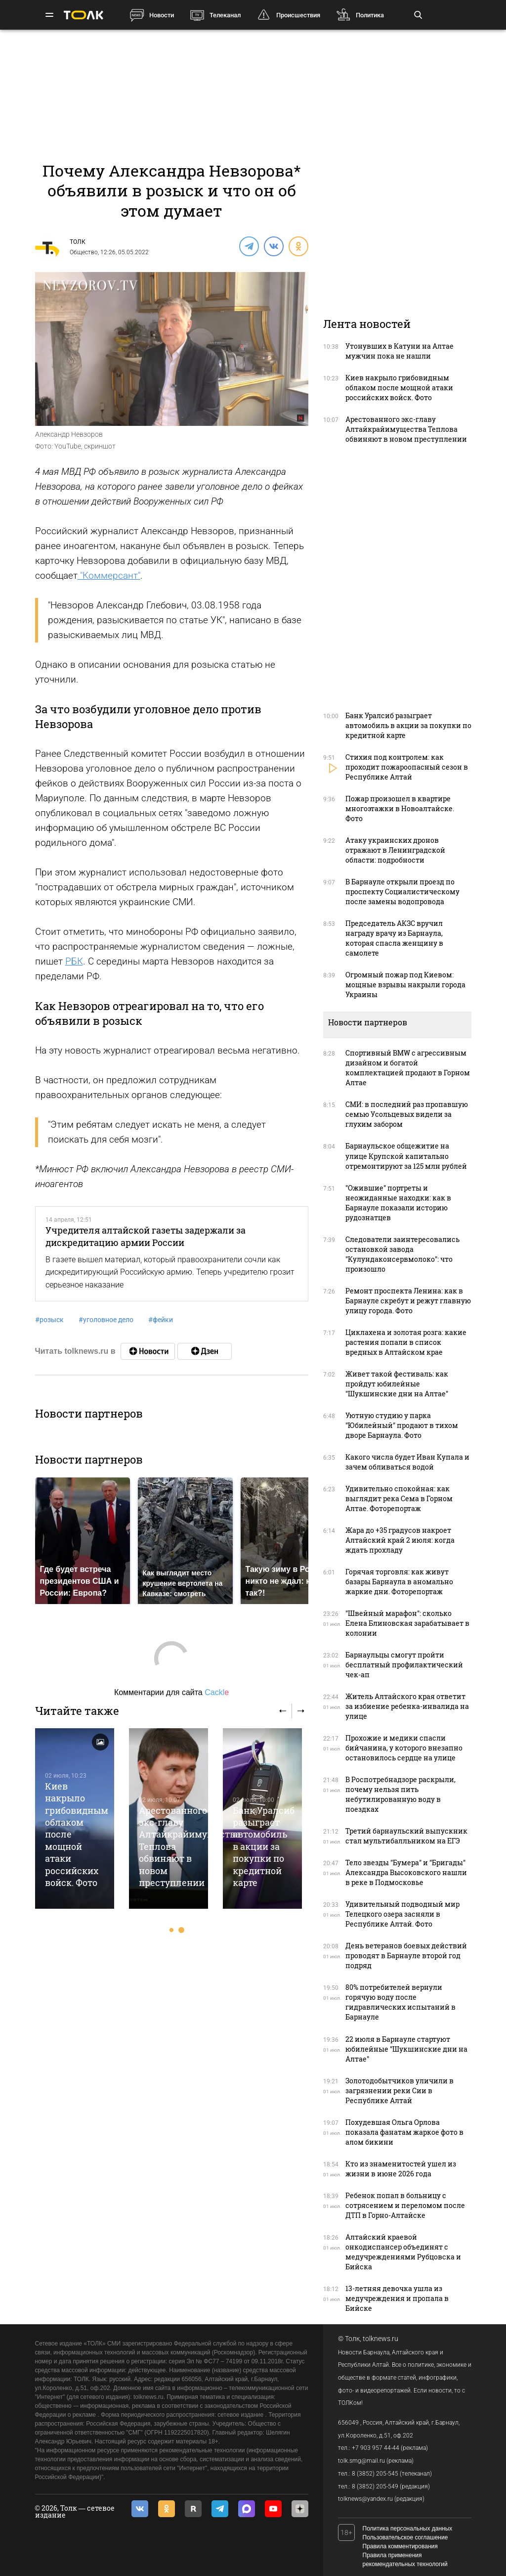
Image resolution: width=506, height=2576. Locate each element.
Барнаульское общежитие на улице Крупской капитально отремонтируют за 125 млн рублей (406, 1155)
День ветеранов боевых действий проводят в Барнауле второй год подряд (406, 1955)
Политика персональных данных (408, 2528)
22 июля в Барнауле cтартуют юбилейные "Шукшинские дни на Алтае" (406, 2049)
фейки (160, 1320)
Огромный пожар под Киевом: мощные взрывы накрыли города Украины (405, 984)
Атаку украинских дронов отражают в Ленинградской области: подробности (395, 850)
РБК (74, 961)
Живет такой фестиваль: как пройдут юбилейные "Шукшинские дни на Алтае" (396, 1383)
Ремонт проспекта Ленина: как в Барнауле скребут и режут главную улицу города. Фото (408, 1300)
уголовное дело (106, 1320)
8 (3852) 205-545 (375, 2473)
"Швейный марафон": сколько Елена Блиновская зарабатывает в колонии (407, 1623)
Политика (370, 15)
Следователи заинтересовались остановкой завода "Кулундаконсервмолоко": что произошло (402, 1254)
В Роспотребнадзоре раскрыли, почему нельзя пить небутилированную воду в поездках (400, 1794)
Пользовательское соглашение (405, 2537)
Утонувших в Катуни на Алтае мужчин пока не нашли (399, 351)
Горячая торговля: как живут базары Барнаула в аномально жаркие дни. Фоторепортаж (399, 1581)
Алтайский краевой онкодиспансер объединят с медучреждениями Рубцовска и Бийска (403, 2251)
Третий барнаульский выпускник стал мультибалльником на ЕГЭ (406, 1835)
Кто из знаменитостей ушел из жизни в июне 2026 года (400, 2168)
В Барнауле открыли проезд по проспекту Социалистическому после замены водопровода (402, 891)
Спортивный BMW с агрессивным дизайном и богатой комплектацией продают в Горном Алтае (407, 1067)
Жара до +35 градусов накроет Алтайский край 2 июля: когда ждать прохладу (400, 1540)
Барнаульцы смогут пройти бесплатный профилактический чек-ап (404, 1664)
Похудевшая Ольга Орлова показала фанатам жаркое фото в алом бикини (404, 2132)
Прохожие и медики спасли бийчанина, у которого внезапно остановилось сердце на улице (404, 1747)
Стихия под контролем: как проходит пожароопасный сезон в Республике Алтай (406, 767)
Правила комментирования (400, 2546)
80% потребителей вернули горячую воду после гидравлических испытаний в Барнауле (400, 2002)
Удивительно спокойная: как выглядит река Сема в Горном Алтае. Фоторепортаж (399, 1498)
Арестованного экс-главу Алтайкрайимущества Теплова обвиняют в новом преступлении (406, 429)
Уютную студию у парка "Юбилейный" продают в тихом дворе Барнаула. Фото (401, 1425)
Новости (161, 15)
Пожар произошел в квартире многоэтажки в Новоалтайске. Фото (399, 808)
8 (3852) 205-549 (375, 2486)
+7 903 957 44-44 (375, 2447)
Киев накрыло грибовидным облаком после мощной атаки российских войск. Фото (399, 387)
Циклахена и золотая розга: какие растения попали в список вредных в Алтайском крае (405, 1342)
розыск (49, 1320)
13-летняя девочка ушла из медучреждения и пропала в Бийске (397, 2298)
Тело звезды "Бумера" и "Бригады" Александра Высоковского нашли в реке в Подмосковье (406, 1872)
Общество (84, 252)
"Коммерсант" (109, 575)
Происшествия (298, 15)
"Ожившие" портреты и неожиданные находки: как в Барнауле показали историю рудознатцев (398, 1202)
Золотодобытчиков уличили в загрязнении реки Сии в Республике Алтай (399, 2090)
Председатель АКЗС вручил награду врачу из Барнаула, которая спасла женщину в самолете (394, 938)
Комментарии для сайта (171, 1692)
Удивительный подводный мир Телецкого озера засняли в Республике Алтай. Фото (402, 1914)
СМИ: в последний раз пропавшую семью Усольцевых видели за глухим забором (406, 1114)
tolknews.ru (380, 2339)
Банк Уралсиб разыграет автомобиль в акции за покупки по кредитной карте (264, 1846)
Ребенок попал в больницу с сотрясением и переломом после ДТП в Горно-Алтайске (405, 2205)
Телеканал (225, 15)
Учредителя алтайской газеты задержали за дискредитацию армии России (145, 1236)
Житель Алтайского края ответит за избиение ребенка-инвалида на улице (407, 1706)
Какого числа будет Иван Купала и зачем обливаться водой (407, 1462)
